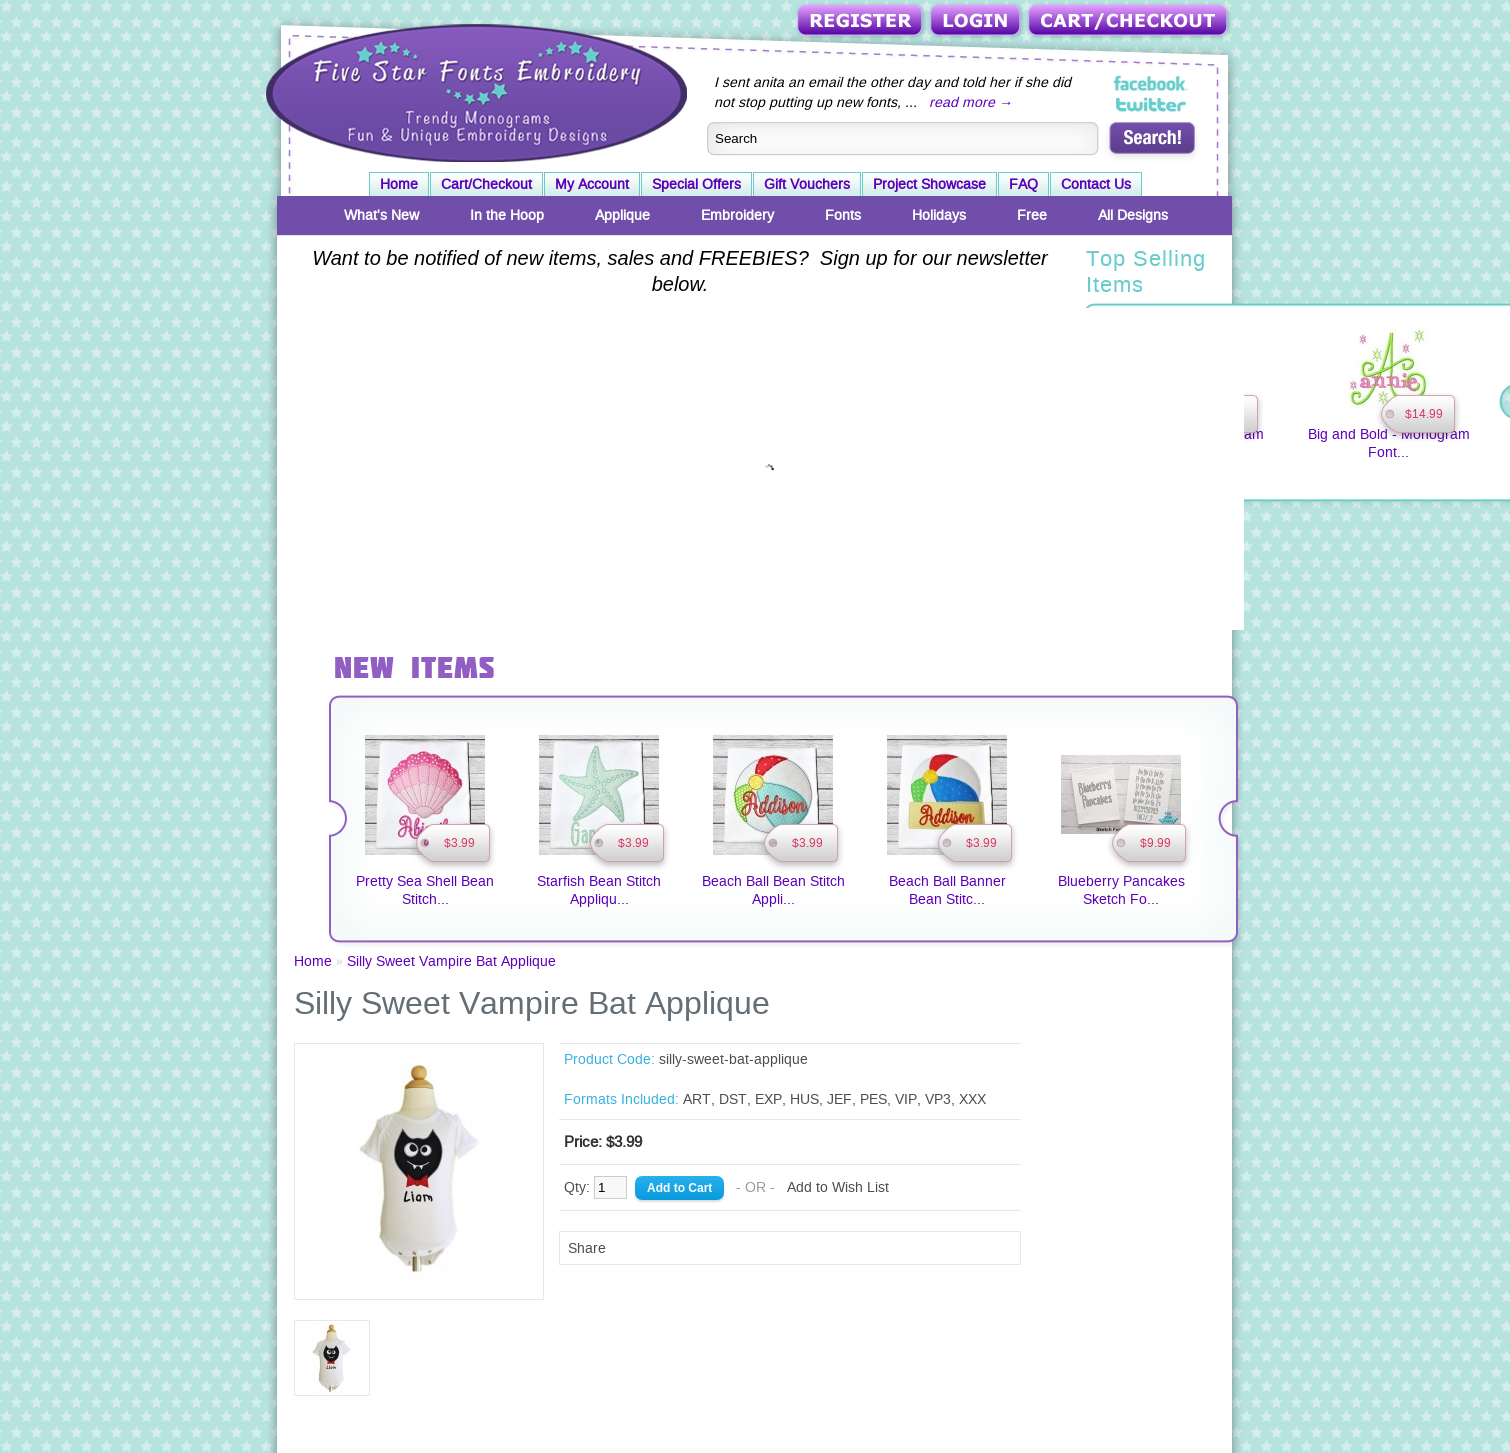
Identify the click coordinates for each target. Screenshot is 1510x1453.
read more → (971, 102)
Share (587, 1248)
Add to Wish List (838, 1187)
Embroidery (737, 215)
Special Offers (696, 184)
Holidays (939, 215)
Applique (622, 215)
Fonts (843, 215)
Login (977, 21)
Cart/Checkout (1129, 21)
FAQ (1023, 184)
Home (399, 184)
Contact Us (1096, 184)
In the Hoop (507, 215)
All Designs (1133, 215)
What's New (381, 215)
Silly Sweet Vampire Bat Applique (451, 961)
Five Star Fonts (474, 91)
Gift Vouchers (807, 184)
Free (1032, 215)
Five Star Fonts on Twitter (1151, 104)
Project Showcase (929, 184)
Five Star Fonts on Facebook (1151, 84)
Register (861, 21)
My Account (592, 184)
